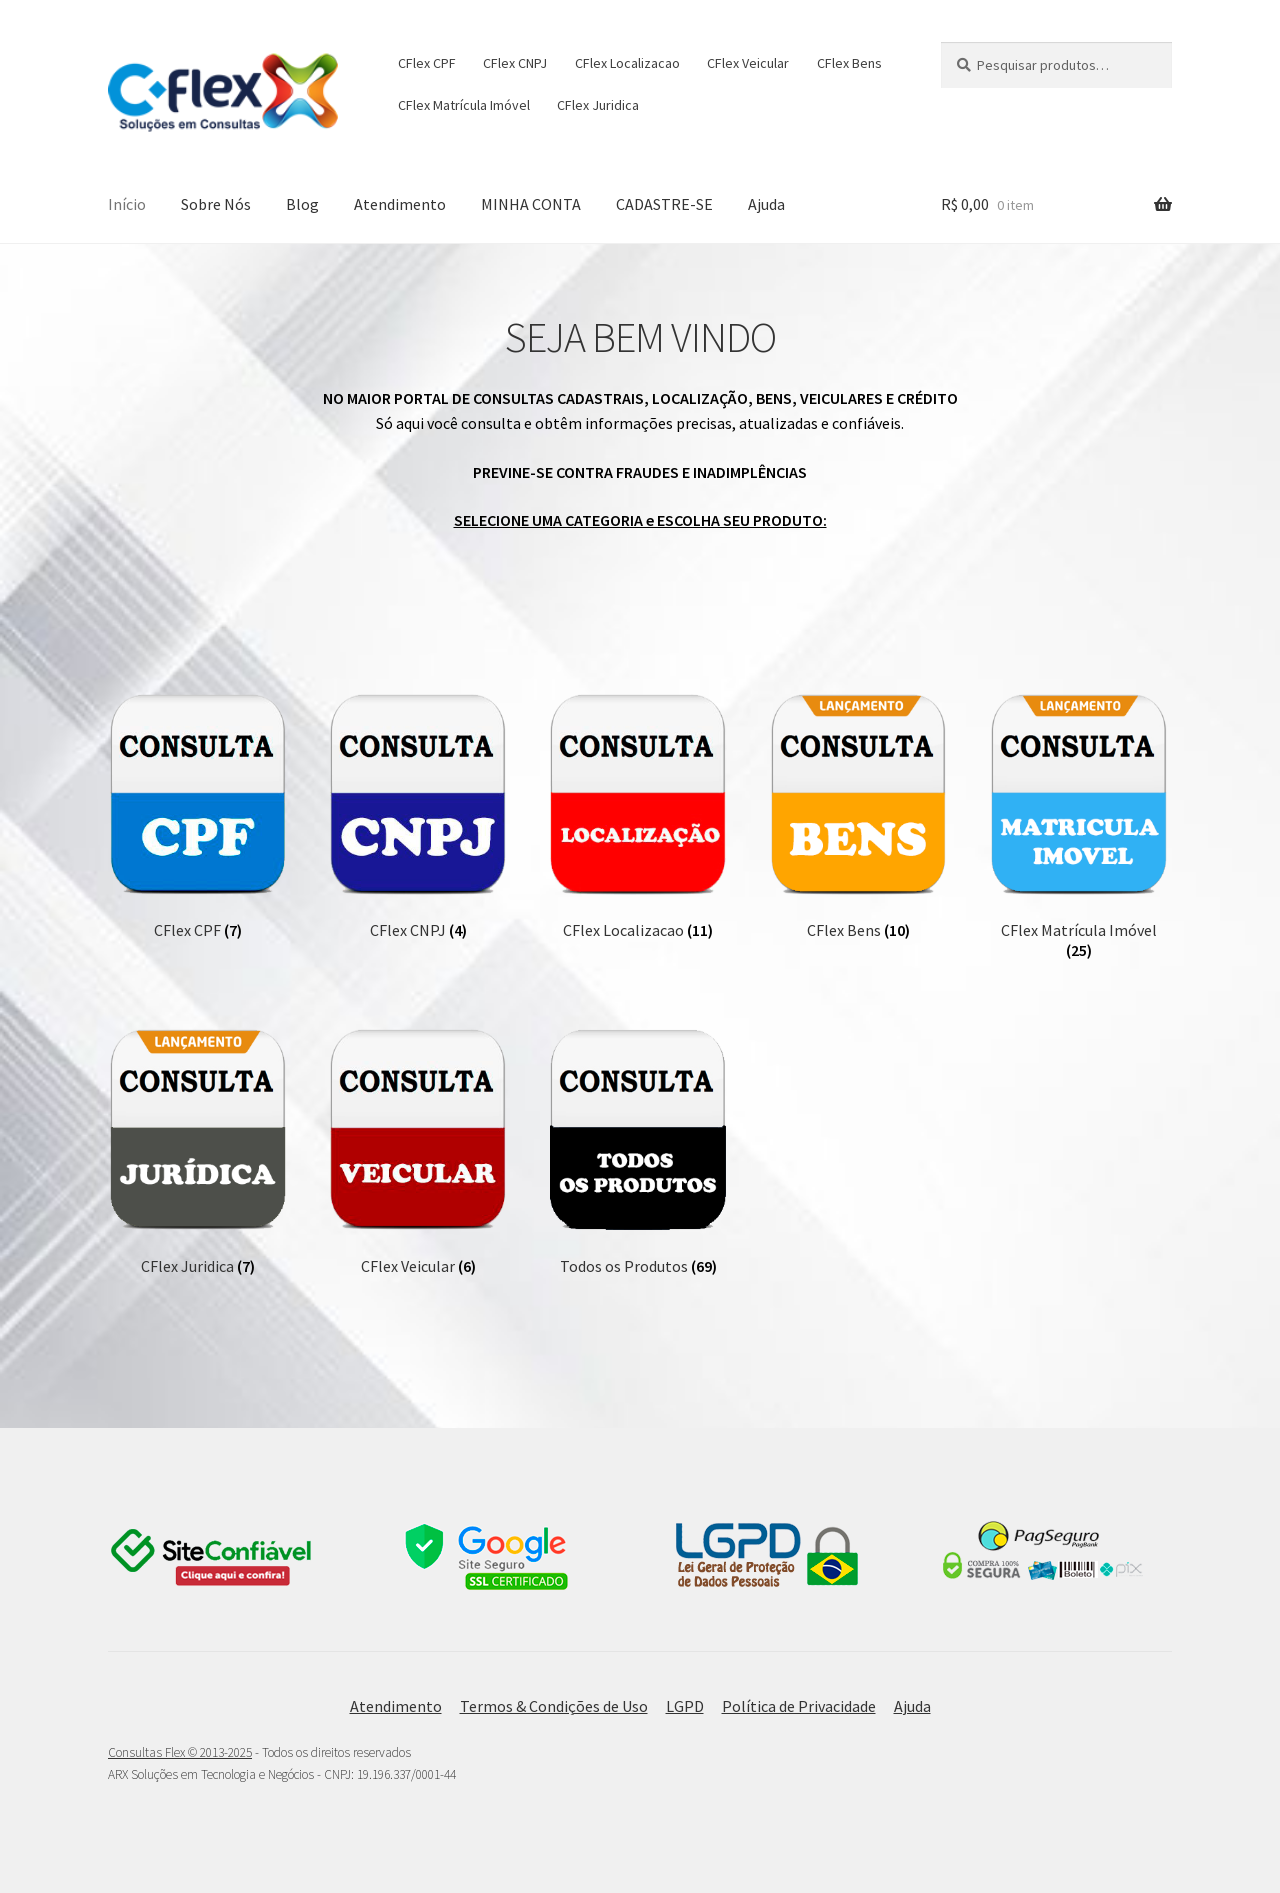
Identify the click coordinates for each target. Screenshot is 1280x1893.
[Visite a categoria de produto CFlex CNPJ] (418, 817)
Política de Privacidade (799, 1706)
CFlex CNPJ (515, 63)
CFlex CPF (427, 63)
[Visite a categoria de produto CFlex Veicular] (418, 1152)
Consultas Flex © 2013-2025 (180, 1752)
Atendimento (400, 204)
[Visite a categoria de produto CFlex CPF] (198, 817)
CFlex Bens (849, 63)
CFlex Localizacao (627, 63)
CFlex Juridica (598, 105)
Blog (302, 204)
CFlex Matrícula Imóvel (464, 105)
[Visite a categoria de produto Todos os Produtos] (638, 1152)
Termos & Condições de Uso (554, 1706)
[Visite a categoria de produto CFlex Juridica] (198, 1152)
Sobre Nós (216, 204)
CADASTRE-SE (664, 204)
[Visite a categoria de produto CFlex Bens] (859, 817)
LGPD (685, 1706)
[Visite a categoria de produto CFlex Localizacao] (638, 817)
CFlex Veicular (748, 63)
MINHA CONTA (531, 204)
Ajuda (766, 204)
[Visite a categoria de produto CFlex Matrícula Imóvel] (1079, 826)
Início (127, 204)
